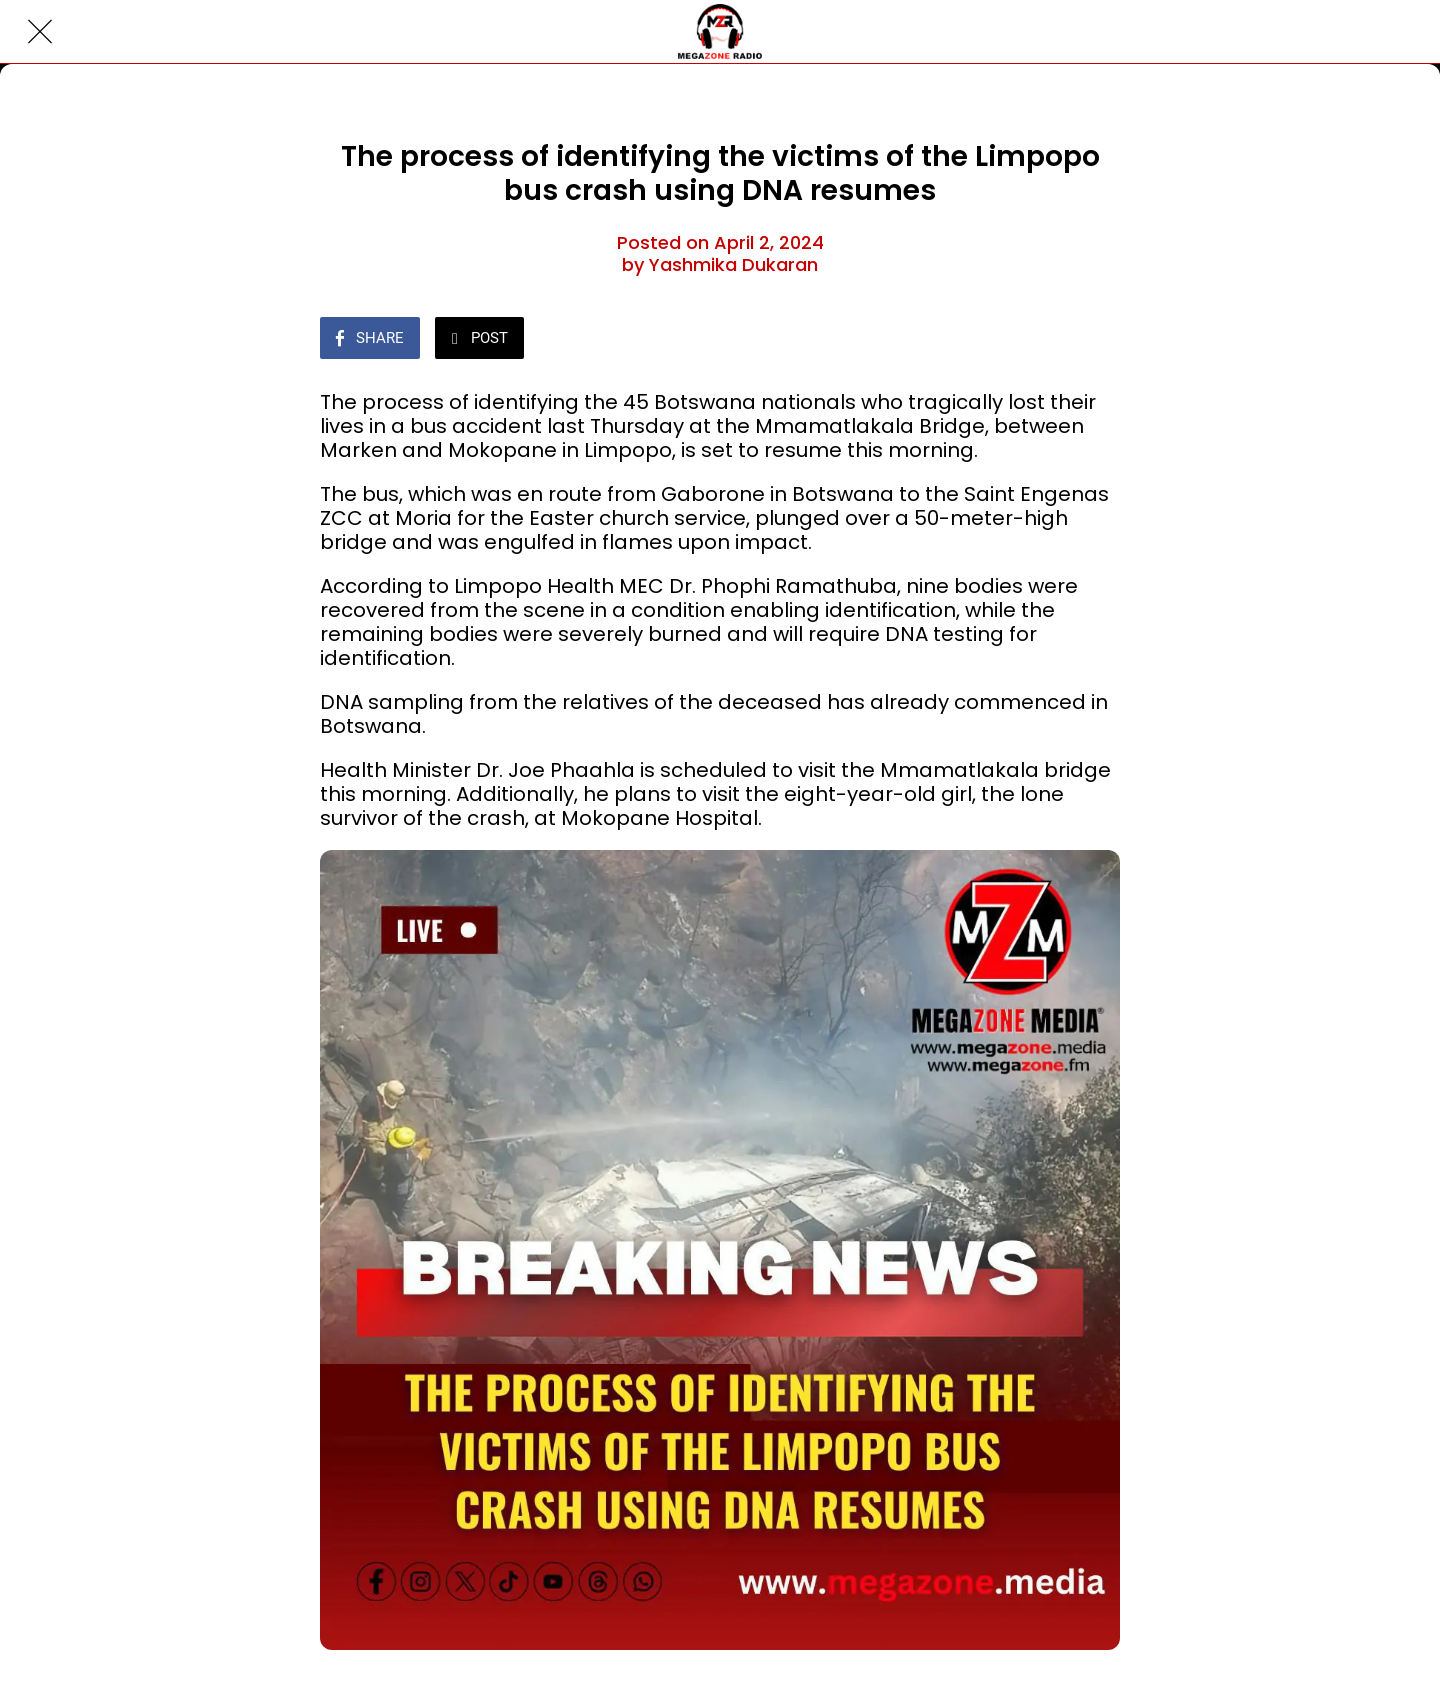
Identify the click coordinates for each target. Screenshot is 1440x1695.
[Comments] (1096, 340)
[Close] (40, 32)
